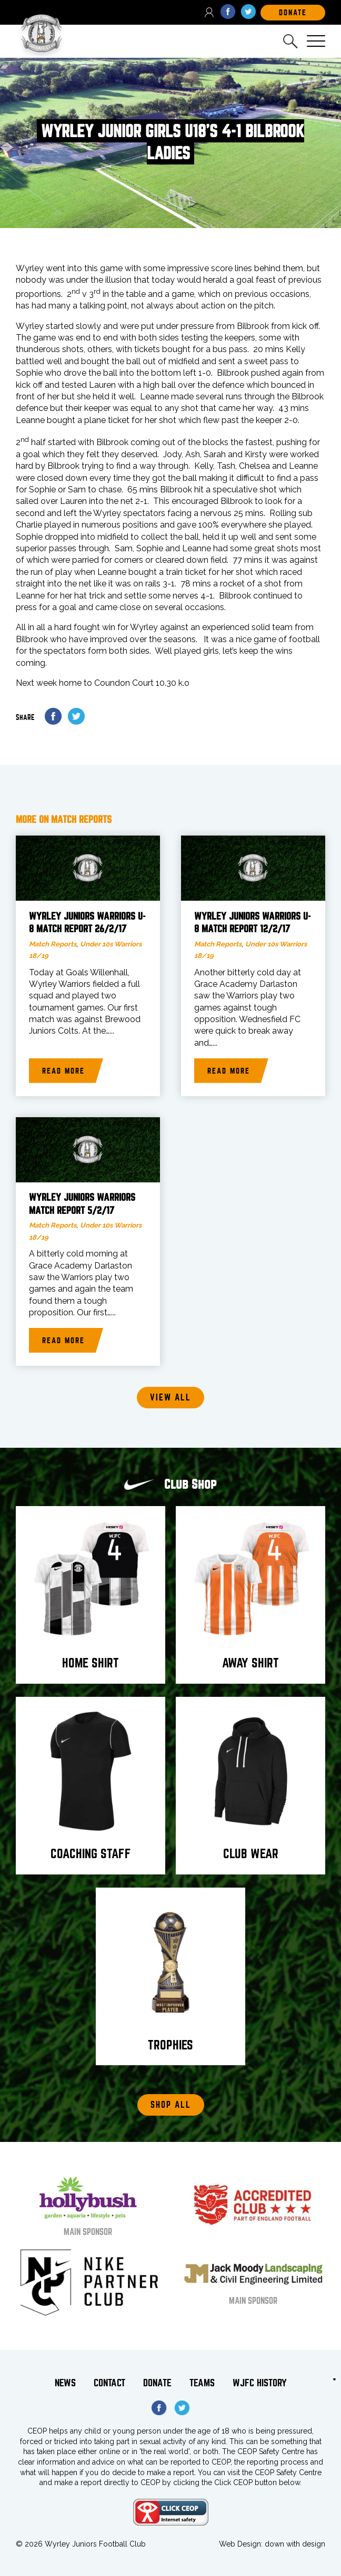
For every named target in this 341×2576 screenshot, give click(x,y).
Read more (63, 1071)
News (65, 2383)
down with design (295, 2544)
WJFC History (260, 2383)
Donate (157, 2383)
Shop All (171, 2104)
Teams (202, 2383)
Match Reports (52, 944)
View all (170, 1397)
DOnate (293, 12)
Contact (109, 2383)
